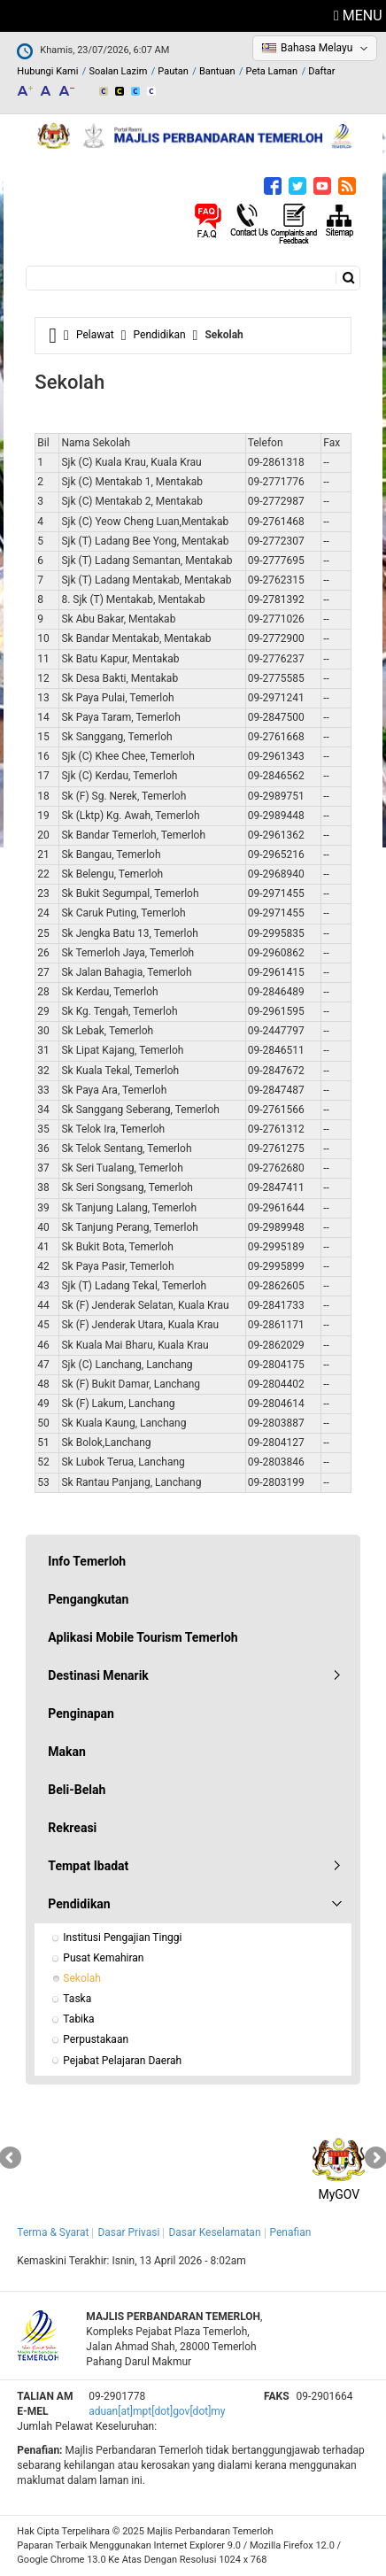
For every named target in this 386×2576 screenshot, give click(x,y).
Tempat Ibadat (88, 1866)
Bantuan (217, 71)
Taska (77, 1998)
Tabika (78, 2019)
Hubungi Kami (47, 71)
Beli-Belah (76, 1790)
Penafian (291, 2232)
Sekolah (81, 1978)
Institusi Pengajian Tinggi (122, 1937)
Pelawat (95, 335)
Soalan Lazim (118, 71)
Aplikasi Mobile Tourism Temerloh (142, 1637)
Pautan (173, 71)
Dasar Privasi (128, 2232)
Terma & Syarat (53, 2232)
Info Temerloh (87, 1561)
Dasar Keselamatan (214, 2232)
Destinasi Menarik (98, 1675)
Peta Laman (272, 71)
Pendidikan (160, 335)
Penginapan (81, 1713)
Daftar (321, 71)
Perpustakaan (95, 2039)
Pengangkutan (88, 1599)
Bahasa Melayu (316, 48)
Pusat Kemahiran (103, 1958)
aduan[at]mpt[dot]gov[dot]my (157, 2411)
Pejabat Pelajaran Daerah (122, 2060)
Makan (67, 1751)
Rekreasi (72, 1828)
